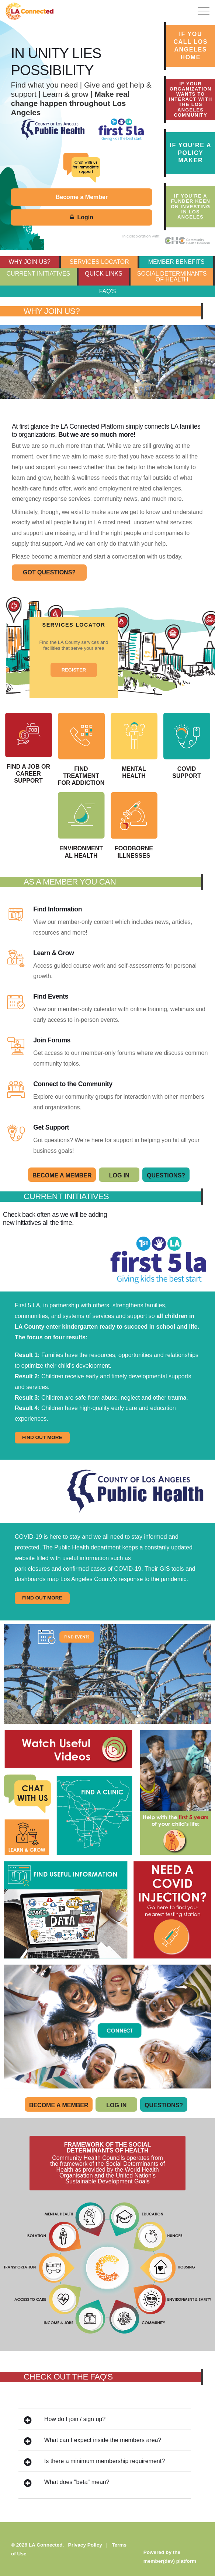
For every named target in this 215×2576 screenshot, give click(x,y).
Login (81, 217)
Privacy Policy (85, 2545)
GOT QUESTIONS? (49, 572)
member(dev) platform (170, 2561)
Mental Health (134, 746)
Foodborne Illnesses (134, 825)
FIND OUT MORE (42, 1437)
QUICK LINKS (103, 273)
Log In (119, 1175)
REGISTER (74, 670)
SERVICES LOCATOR (99, 262)
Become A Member (62, 1175)
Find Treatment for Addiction (81, 749)
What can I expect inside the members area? (93, 2441)
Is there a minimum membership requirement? (94, 2462)
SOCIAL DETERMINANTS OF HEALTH (172, 276)
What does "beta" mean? (67, 2483)
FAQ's (107, 291)
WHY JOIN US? (29, 262)
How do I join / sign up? (64, 2420)
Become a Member (82, 197)
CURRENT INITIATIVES (38, 273)
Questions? (166, 1175)
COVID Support (186, 746)
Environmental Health (81, 825)
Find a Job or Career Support (28, 748)
